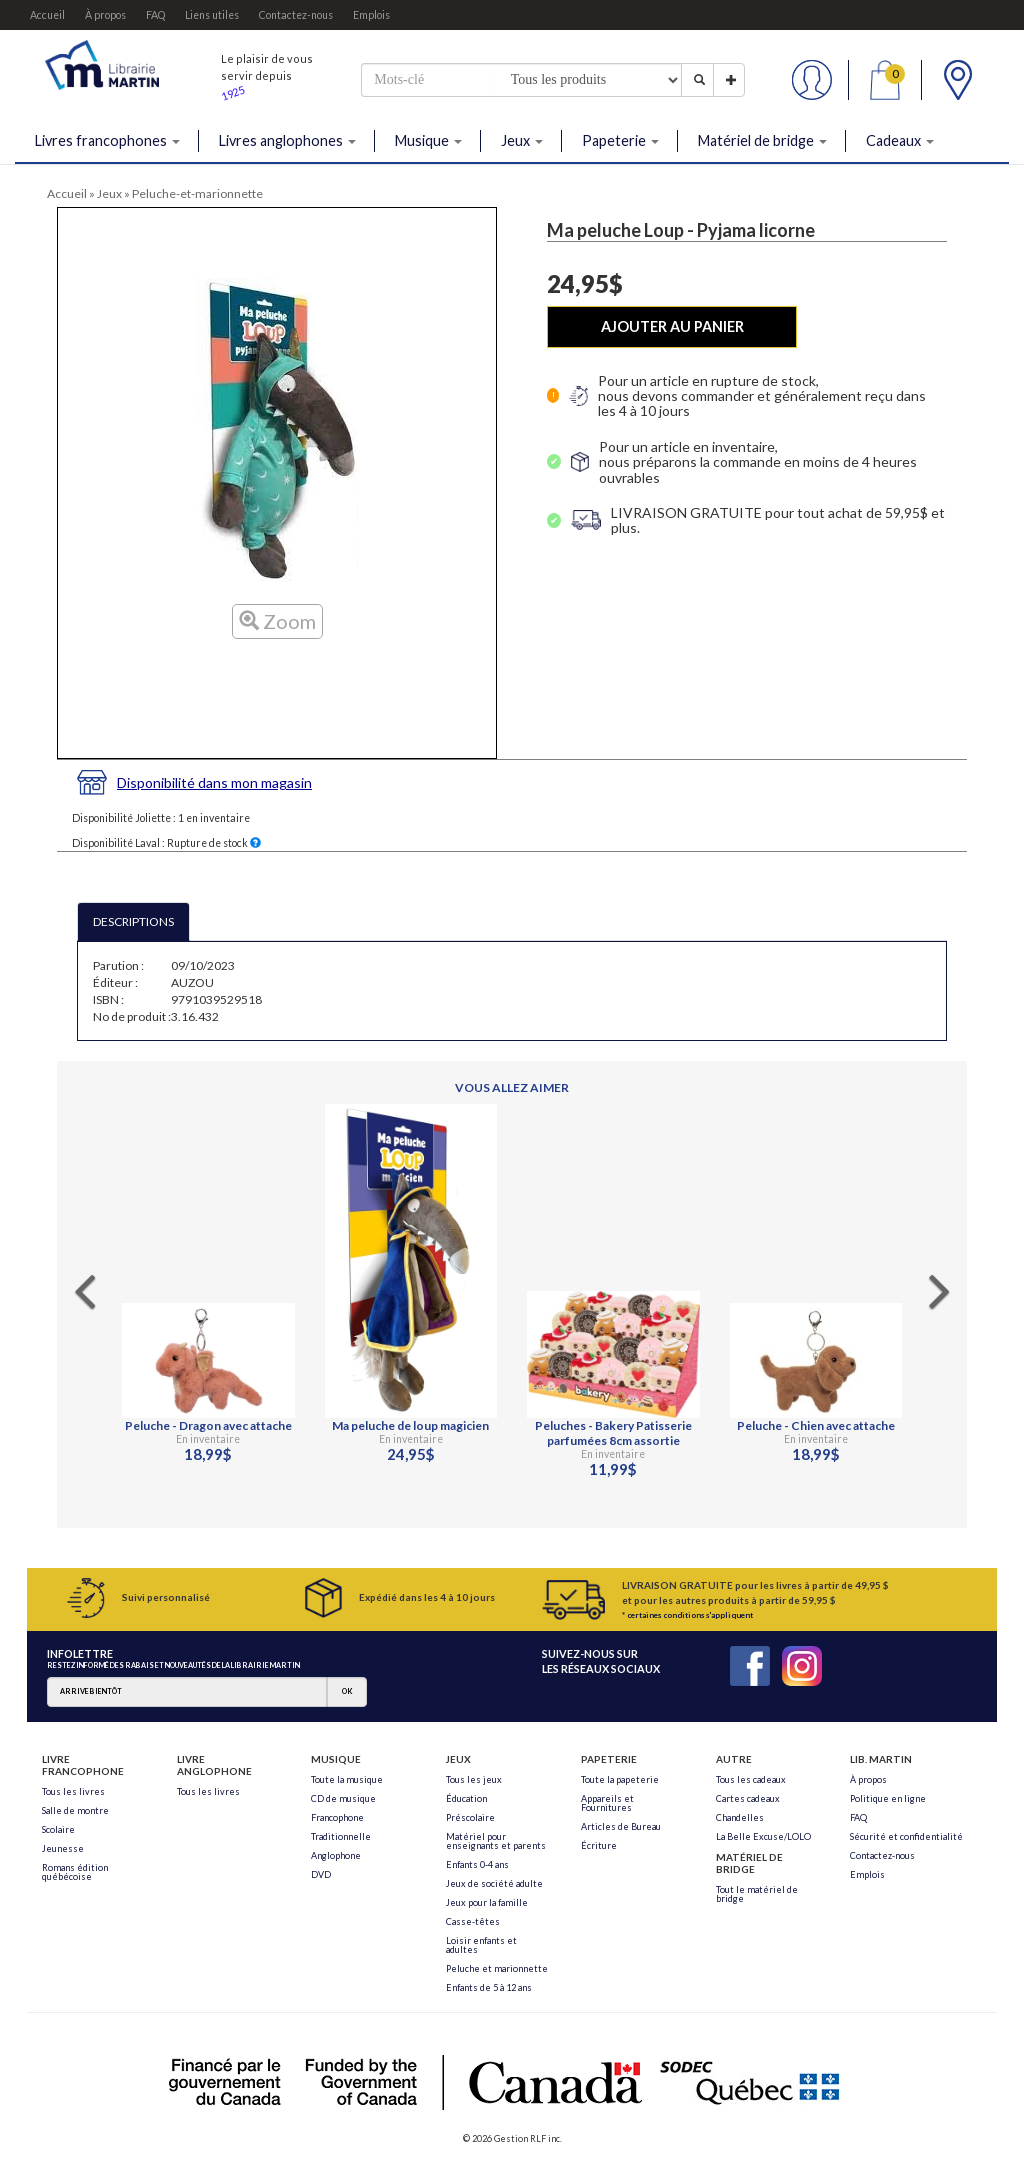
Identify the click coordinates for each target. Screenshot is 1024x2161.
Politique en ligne (888, 1798)
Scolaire (58, 1829)
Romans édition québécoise (75, 1872)
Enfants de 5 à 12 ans (489, 1987)
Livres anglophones (287, 140)
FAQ (155, 15)
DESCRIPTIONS (133, 921)
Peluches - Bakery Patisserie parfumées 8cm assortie (613, 1433)
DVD (321, 1874)
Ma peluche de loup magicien (410, 1425)
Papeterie (620, 140)
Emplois (371, 15)
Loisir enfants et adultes (481, 1945)
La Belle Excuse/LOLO (763, 1836)
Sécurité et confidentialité (906, 1836)
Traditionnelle (341, 1836)
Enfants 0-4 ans (477, 1864)
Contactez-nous (296, 15)
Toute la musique (347, 1779)
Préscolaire (470, 1817)
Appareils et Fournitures (607, 1803)
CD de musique (343, 1798)
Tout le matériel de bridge (757, 1894)
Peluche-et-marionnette (197, 193)
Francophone (337, 1817)
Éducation (466, 1798)
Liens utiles (212, 15)
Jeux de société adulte (494, 1883)
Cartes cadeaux (748, 1798)
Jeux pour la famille (487, 1902)
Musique (428, 140)
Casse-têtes (473, 1921)
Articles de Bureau (621, 1826)
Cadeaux (900, 140)
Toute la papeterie (620, 1779)
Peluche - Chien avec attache (816, 1425)
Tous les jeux (474, 1779)
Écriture (599, 1845)
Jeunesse (63, 1848)
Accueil (47, 15)
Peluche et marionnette (497, 1968)
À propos (105, 15)
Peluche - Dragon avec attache (208, 1425)
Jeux (522, 140)
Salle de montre (75, 1810)
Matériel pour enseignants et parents (496, 1841)
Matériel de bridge (762, 140)
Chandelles (740, 1817)
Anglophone (336, 1855)
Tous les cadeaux (751, 1779)
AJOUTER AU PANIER (672, 326)
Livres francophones (107, 140)
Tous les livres (73, 1791)
